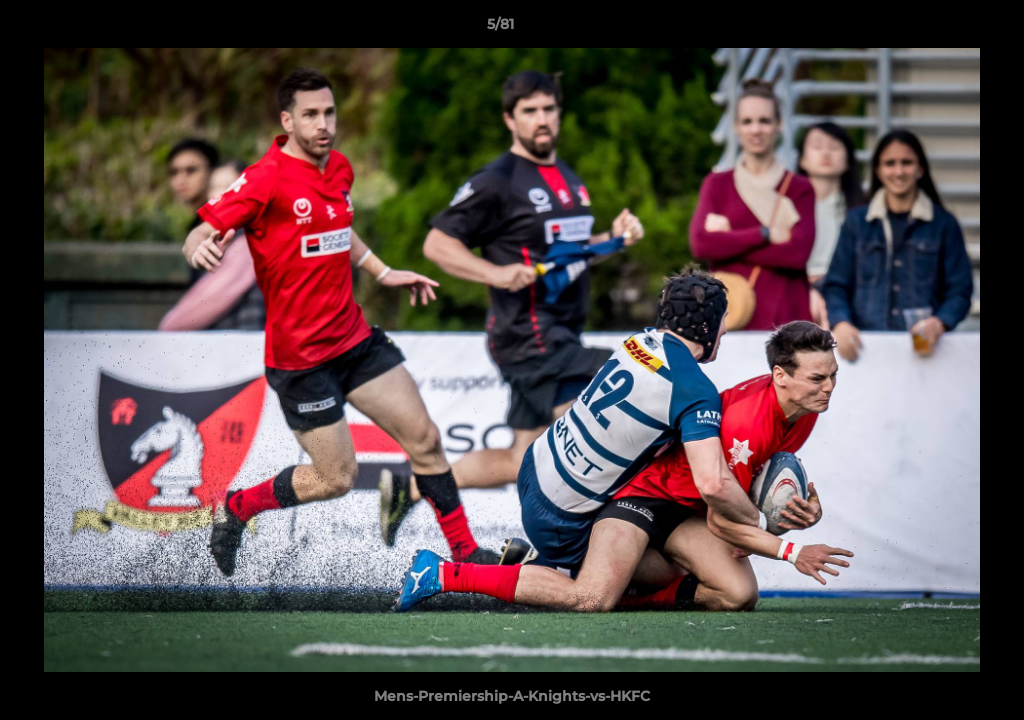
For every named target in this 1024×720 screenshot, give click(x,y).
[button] (940, 29)
